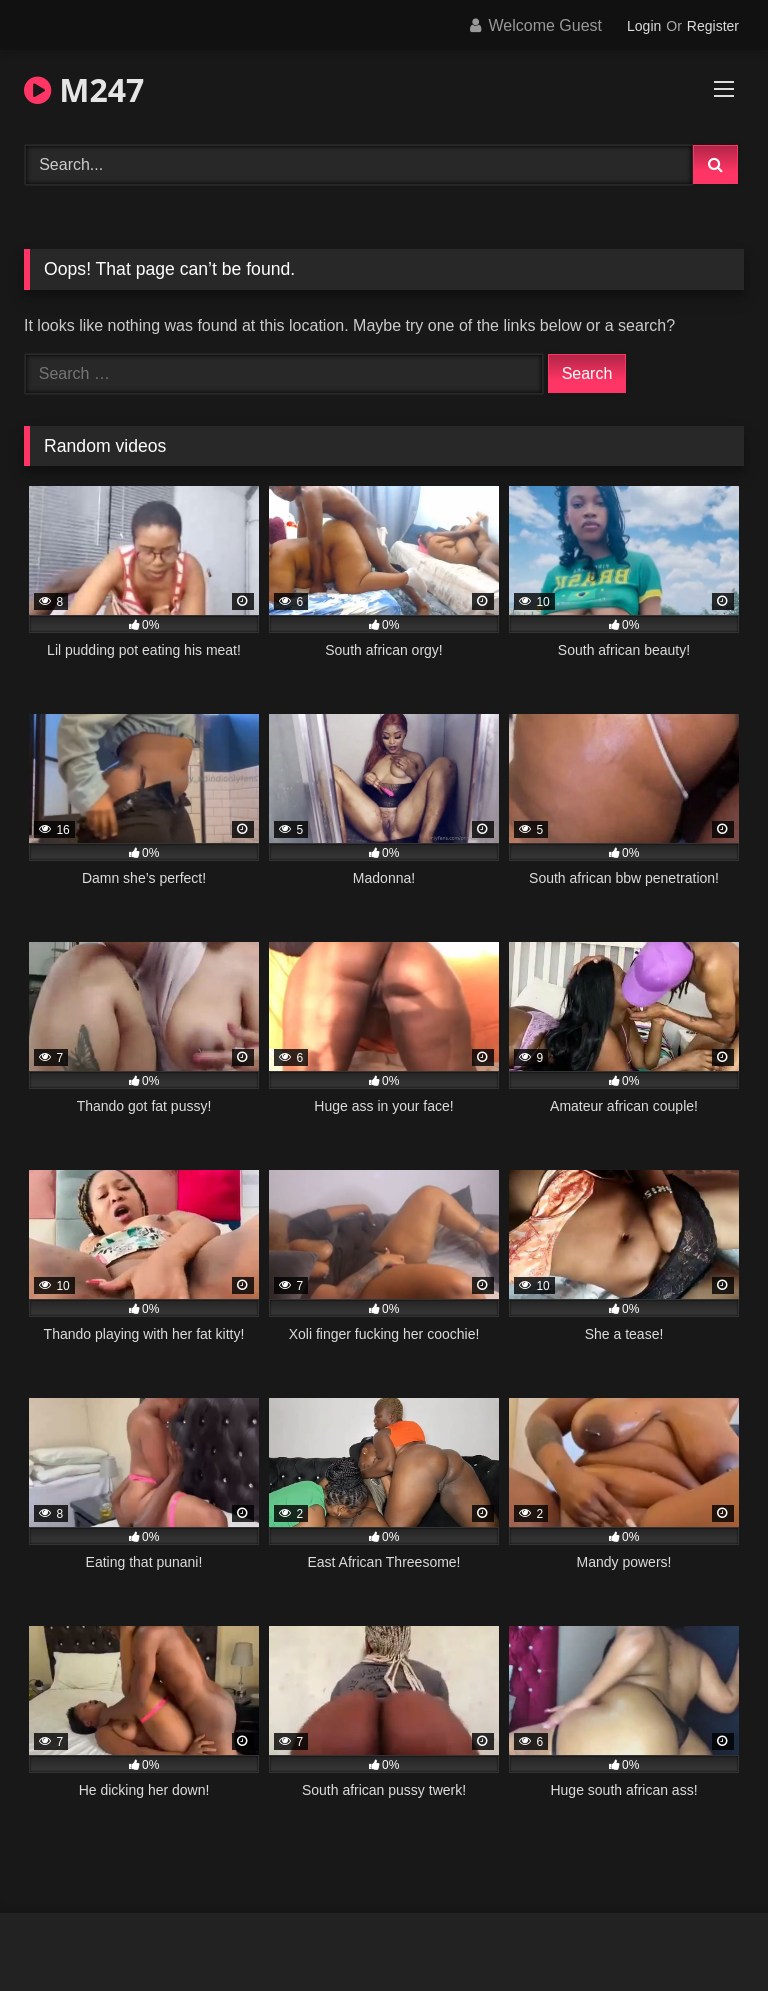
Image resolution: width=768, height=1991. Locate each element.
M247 (84, 89)
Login (644, 26)
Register (713, 26)
